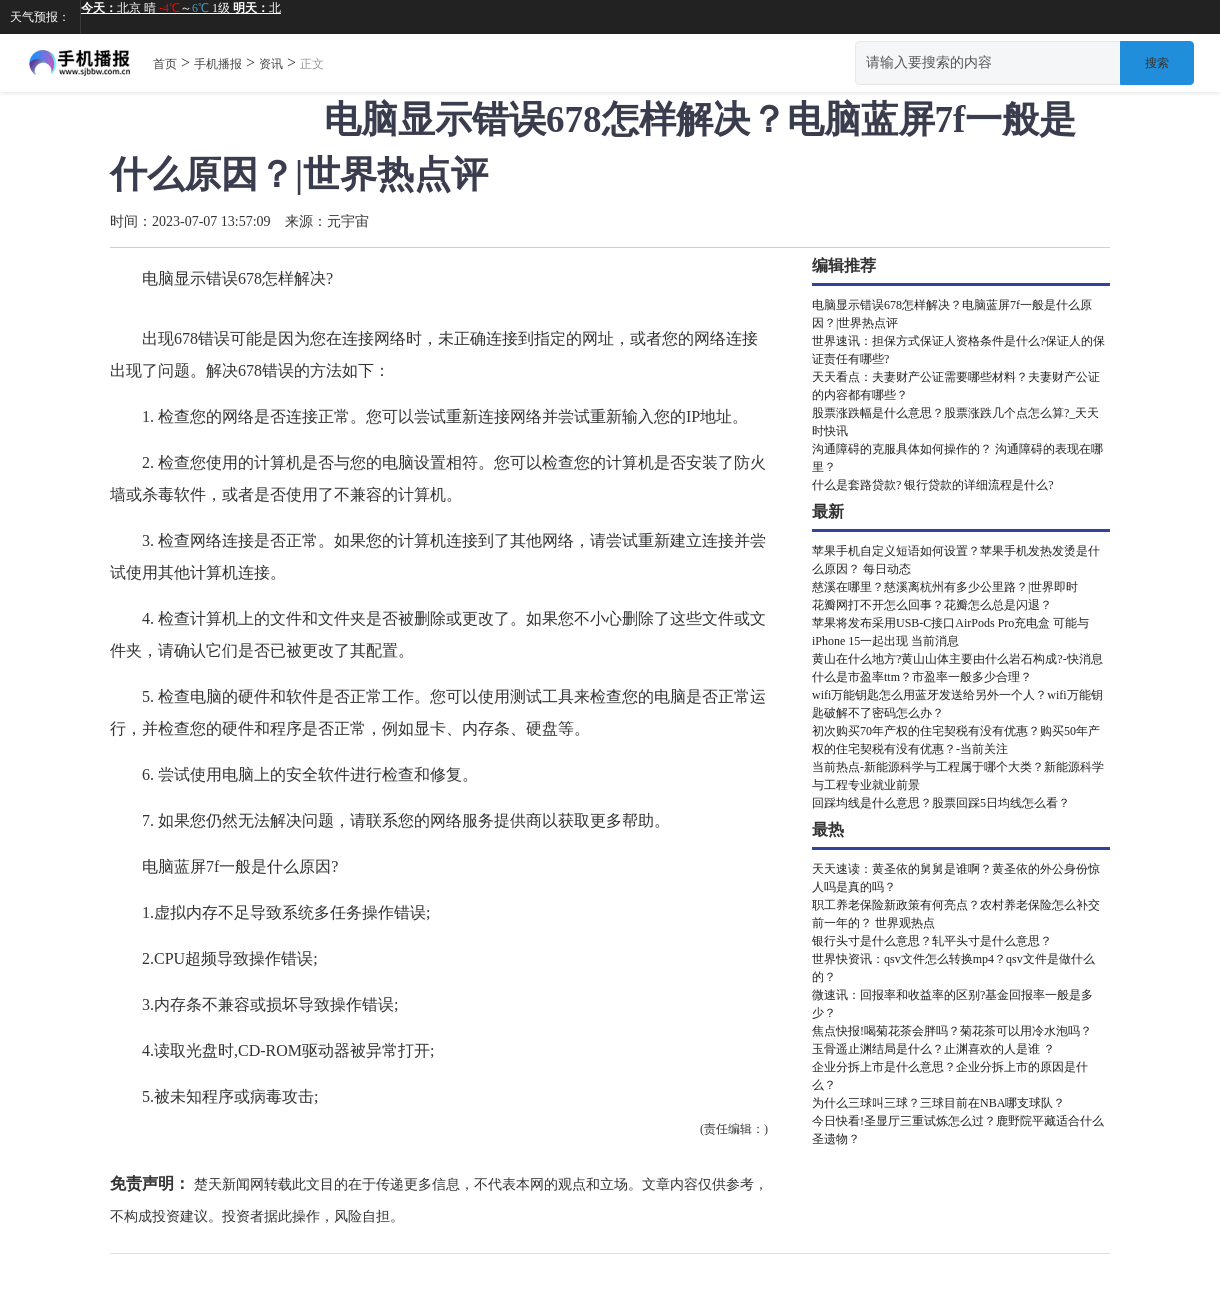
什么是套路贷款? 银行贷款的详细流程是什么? (933, 485)
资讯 (271, 64)
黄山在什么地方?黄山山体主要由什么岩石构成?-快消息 (957, 659)
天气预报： (40, 17)
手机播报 (218, 64)
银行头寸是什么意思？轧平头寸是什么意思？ (932, 941)
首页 (165, 64)
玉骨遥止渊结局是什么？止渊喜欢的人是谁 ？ (933, 1049)
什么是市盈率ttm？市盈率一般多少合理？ (922, 677)
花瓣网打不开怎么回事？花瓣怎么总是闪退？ (932, 605)
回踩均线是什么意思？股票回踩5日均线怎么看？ (941, 803)
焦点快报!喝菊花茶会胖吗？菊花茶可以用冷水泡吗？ (952, 1031)
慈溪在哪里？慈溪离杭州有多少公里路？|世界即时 (945, 587)
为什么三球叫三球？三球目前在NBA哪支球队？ (938, 1103)
